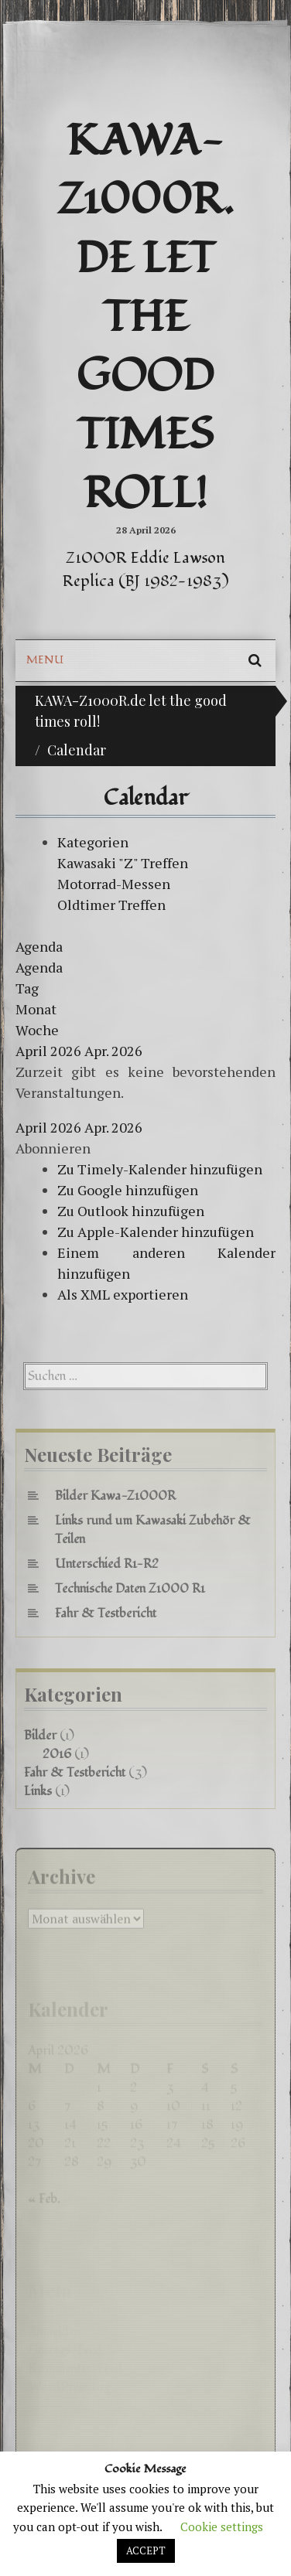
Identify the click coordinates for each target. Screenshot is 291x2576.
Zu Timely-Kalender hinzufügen (159, 1169)
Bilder (40, 1735)
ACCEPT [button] (146, 2550)
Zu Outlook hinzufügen (130, 1210)
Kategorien (92, 842)
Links (38, 1791)
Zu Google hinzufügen (127, 1190)
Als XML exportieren (122, 1294)
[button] (53, 1148)
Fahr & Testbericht (105, 1613)
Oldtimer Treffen (111, 904)
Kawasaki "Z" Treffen (122, 863)
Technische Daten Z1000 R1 (130, 1588)
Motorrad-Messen (113, 883)
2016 (57, 1754)
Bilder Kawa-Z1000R (115, 1495)
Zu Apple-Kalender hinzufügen (155, 1231)
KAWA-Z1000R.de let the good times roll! (146, 317)
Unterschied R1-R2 (107, 1564)
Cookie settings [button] (221, 2526)
